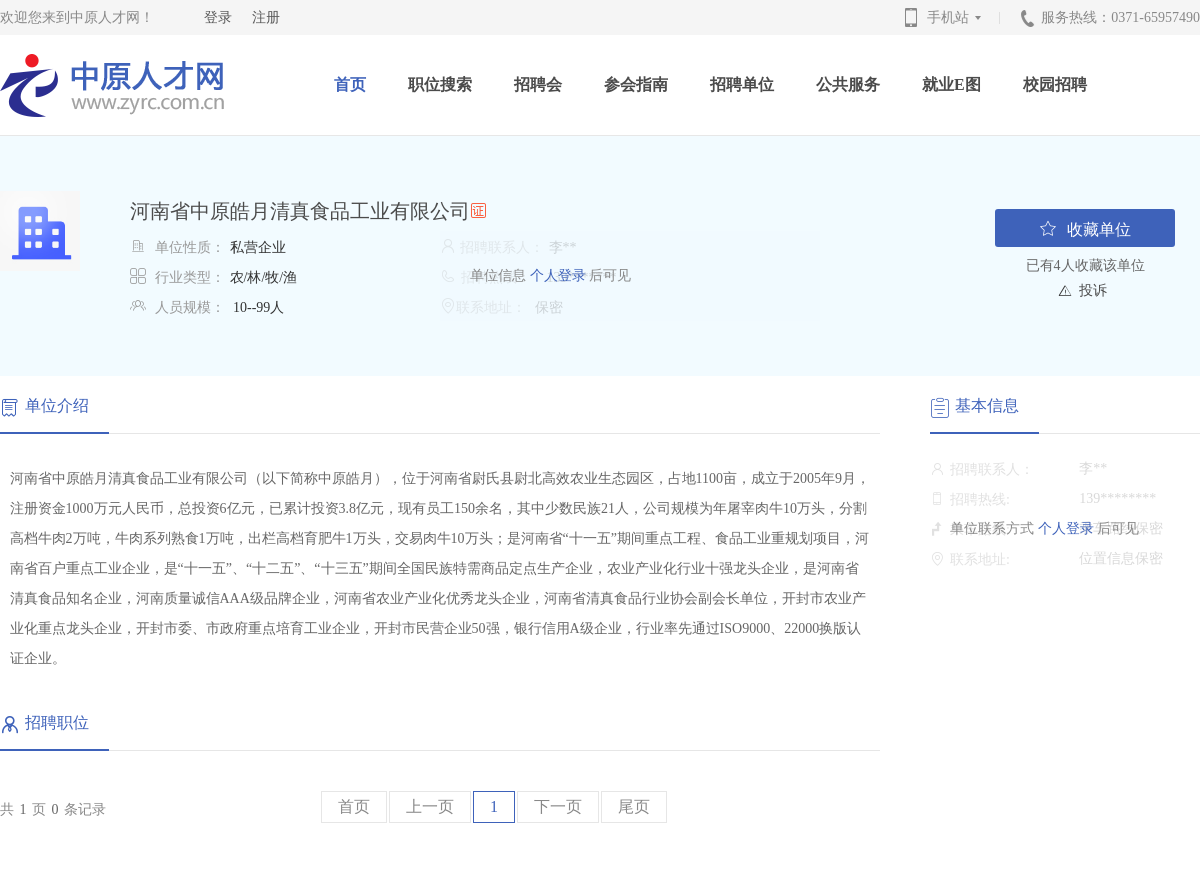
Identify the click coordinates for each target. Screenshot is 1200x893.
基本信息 (987, 405)
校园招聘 (1055, 84)
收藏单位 (1085, 228)
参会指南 (636, 84)
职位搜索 (440, 84)
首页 (350, 84)
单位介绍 (57, 405)
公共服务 (848, 84)
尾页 (634, 806)
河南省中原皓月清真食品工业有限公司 (300, 211)
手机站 (956, 17)
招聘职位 (57, 722)
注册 (266, 17)
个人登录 (556, 275)
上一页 (430, 806)
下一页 (558, 806)
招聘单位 (742, 84)
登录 (218, 17)
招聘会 (538, 84)
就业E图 (951, 84)
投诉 (1093, 290)
